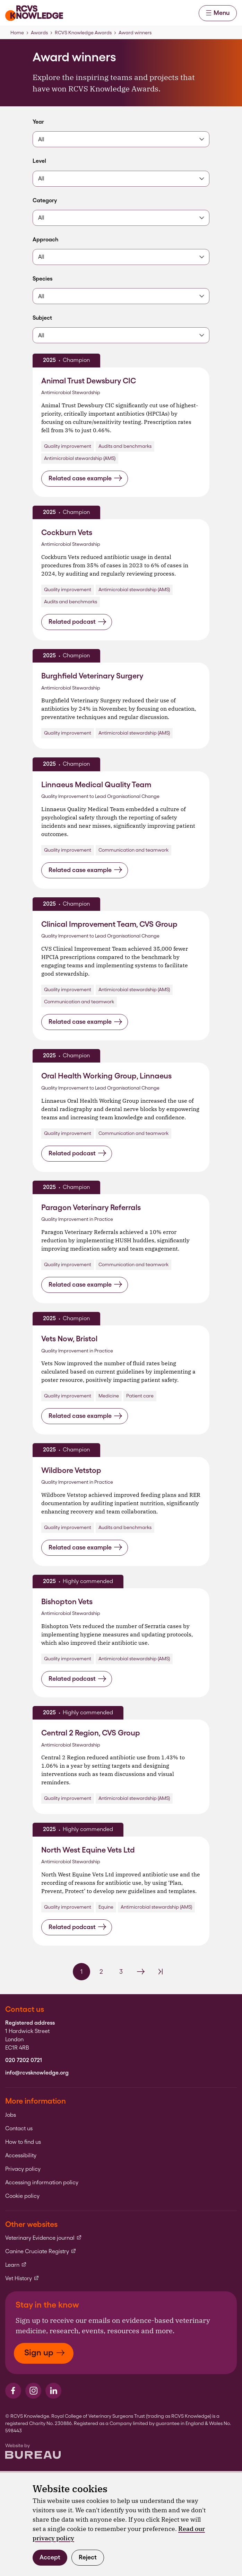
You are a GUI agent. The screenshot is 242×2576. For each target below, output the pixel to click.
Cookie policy (22, 2196)
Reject (88, 2557)
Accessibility (20, 2155)
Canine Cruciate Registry (40, 2251)
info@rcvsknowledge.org (37, 2073)
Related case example (85, 478)
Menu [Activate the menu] (218, 12)
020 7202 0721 (23, 2060)
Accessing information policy (41, 2182)
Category (45, 200)
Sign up (44, 2352)
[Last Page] (160, 1971)
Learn (16, 2265)
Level (43, 161)
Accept (50, 2557)
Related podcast (77, 622)
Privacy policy (23, 2169)
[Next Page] (140, 1971)
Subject (43, 317)
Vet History (22, 2278)
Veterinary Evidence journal (43, 2238)
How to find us (23, 2142)
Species (43, 278)
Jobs (10, 2115)
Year (43, 121)
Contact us (19, 2128)
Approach (45, 239)
